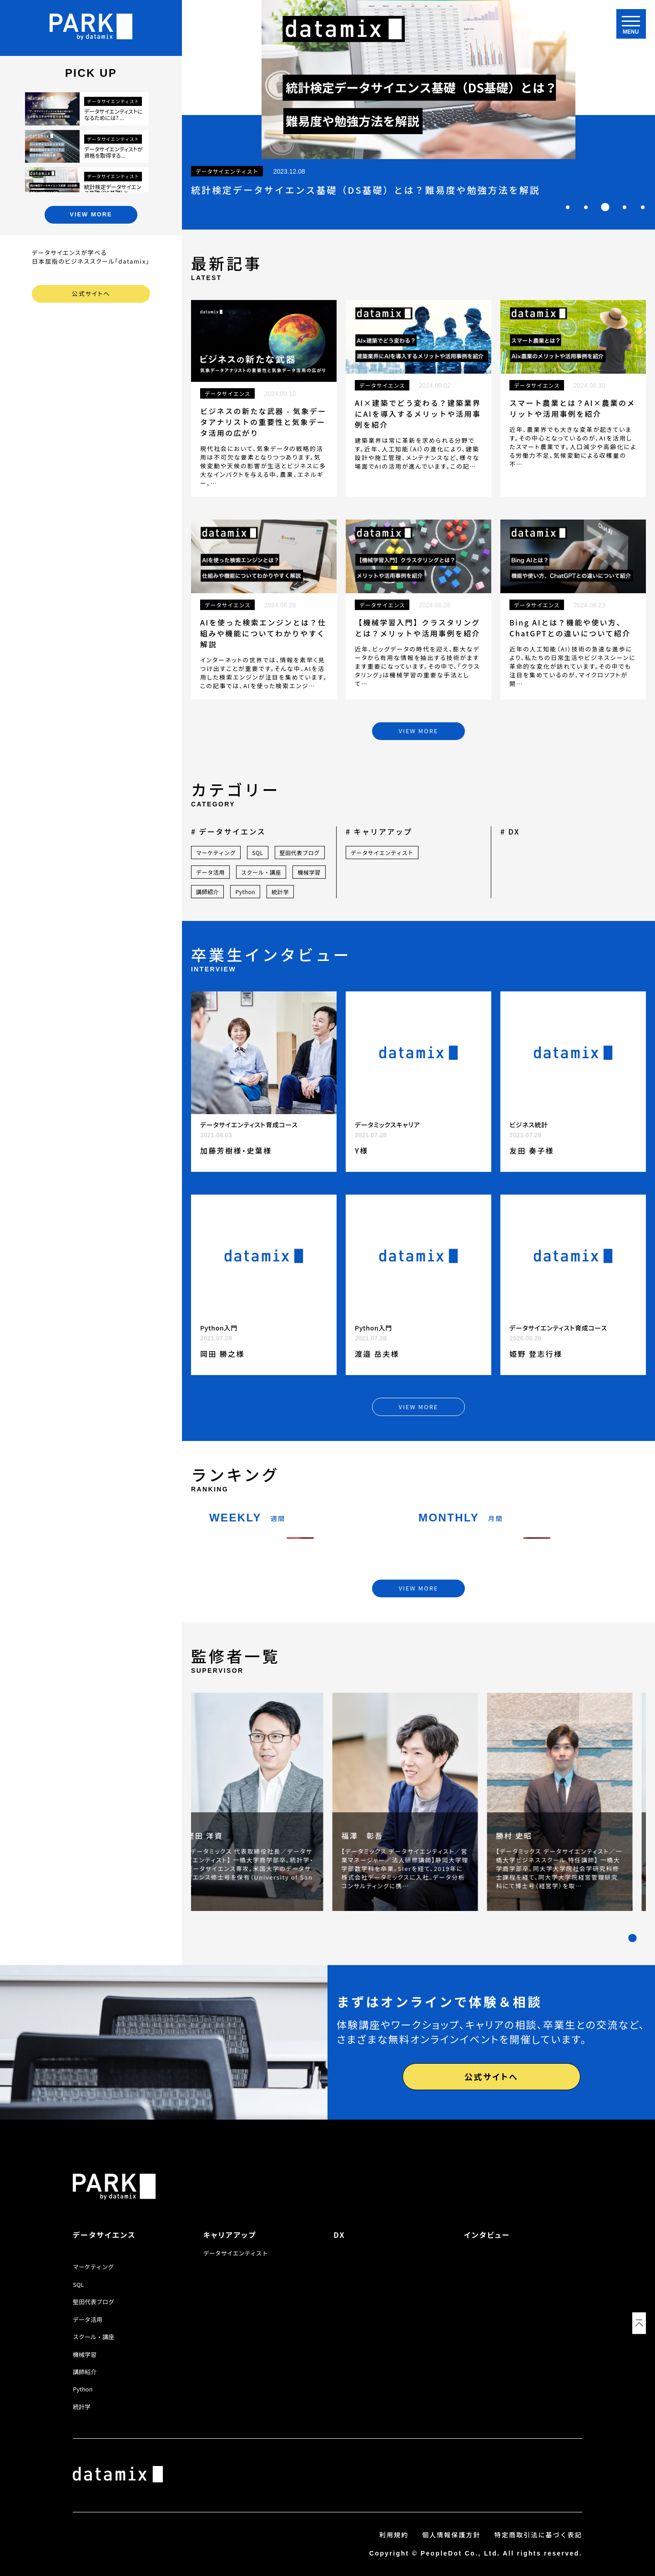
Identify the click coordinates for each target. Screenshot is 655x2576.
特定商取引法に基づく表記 (538, 2534)
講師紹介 (207, 891)
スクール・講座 (261, 872)
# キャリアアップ (379, 831)
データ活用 (210, 872)
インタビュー (487, 2234)
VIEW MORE (91, 214)
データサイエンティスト (382, 852)
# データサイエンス (228, 831)
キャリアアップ (230, 2234)
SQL (257, 852)
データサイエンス (104, 2234)
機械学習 (308, 872)
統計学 (280, 891)
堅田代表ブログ (300, 852)
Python (245, 891)
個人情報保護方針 (451, 2534)
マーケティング (216, 852)
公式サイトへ (91, 293)
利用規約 (393, 2534)
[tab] (567, 207)
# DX (510, 831)
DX (339, 2234)
